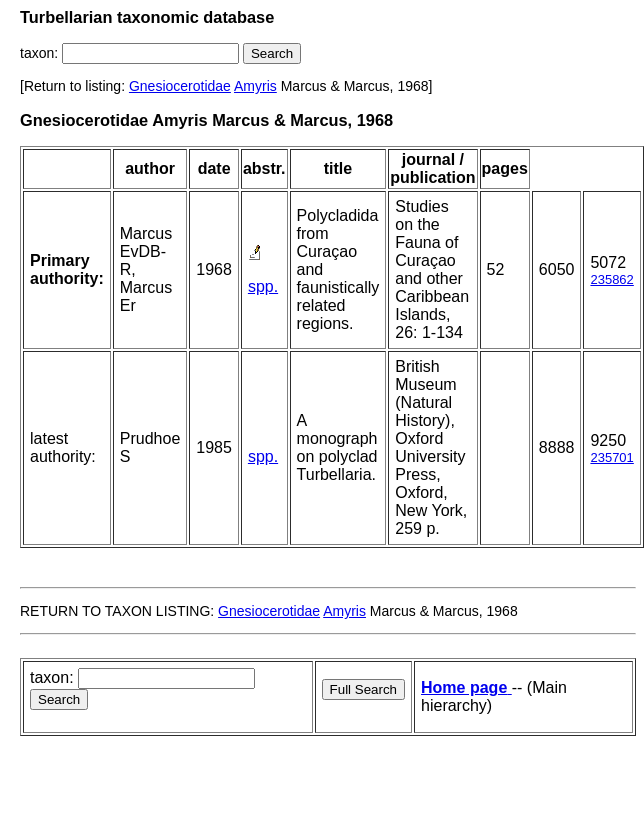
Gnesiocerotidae (180, 86)
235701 (611, 457)
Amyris (255, 86)
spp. (263, 286)
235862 (611, 279)
